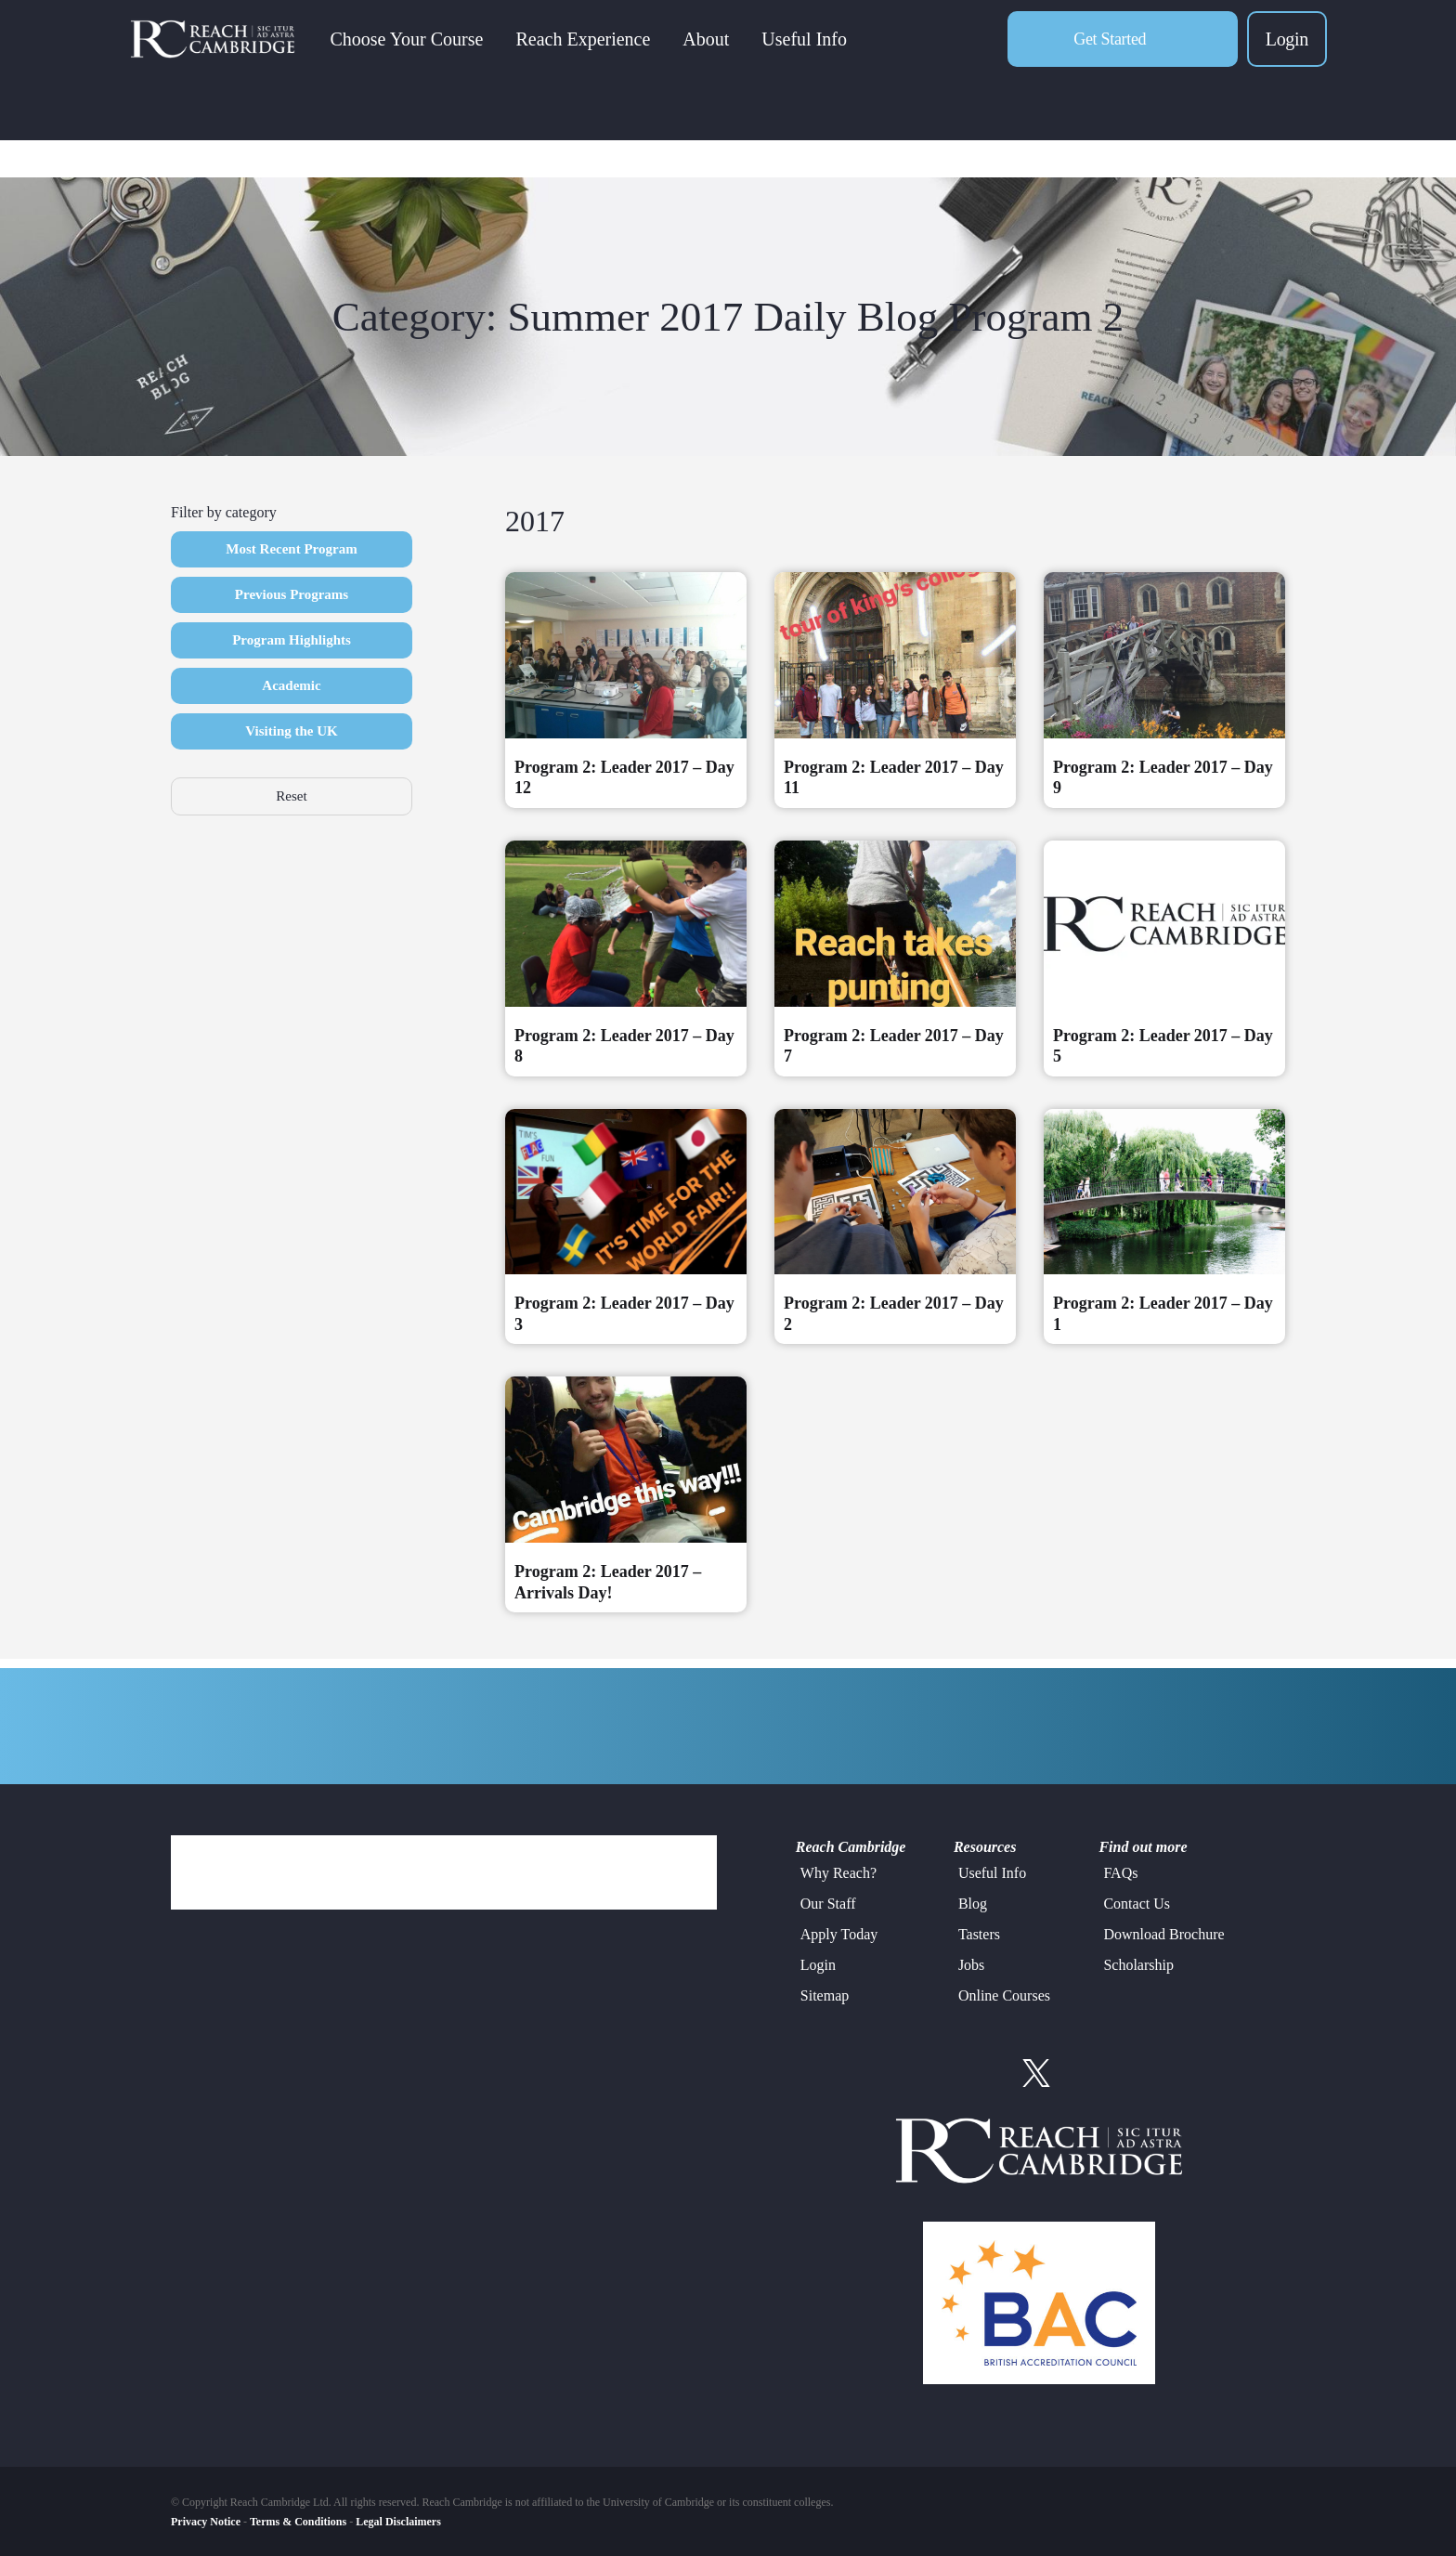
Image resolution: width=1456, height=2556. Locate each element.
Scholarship (1138, 1965)
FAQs (1120, 1873)
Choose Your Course (432, 52)
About (731, 52)
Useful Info (830, 52)
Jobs (971, 1965)
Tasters (979, 1934)
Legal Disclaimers (398, 2521)
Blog (972, 1903)
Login (1287, 52)
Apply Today (839, 1934)
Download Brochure (1163, 1934)
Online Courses (1004, 1995)
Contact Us (1136, 1903)
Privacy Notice (205, 2521)
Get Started (1109, 52)
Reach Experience (608, 52)
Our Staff (828, 1903)
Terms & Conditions (298, 2521)
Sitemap (824, 1995)
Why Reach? (838, 1873)
